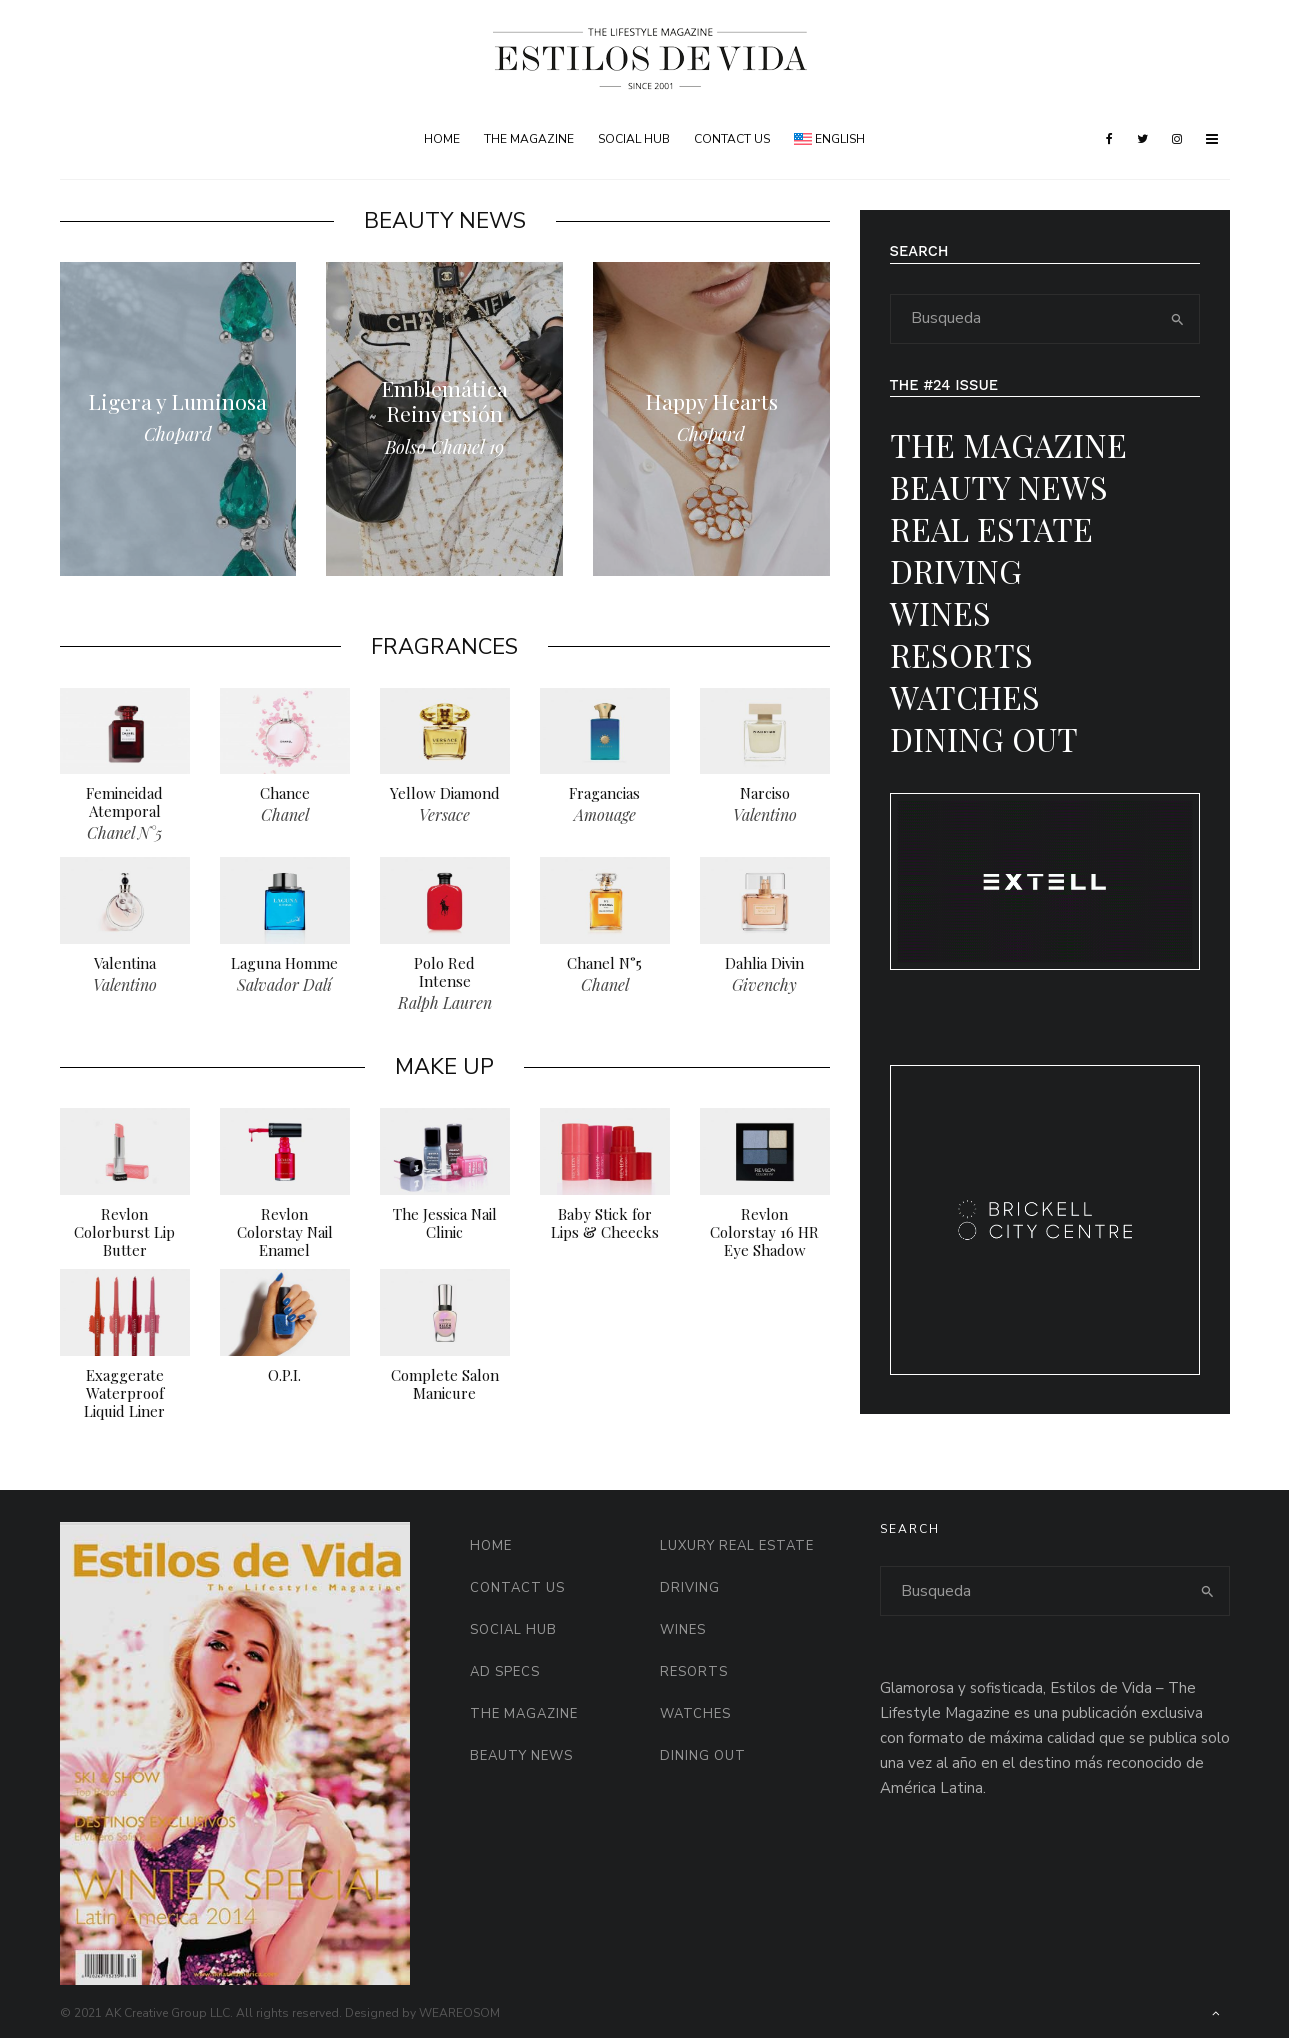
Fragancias (604, 798)
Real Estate (991, 528)
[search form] (1024, 319)
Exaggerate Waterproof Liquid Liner (124, 1398)
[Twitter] (1142, 139)
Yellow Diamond (445, 798)
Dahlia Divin (764, 968)
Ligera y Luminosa (177, 401)
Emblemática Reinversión (444, 401)
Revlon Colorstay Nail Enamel (285, 1237)
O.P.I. (284, 1380)
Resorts (961, 654)
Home (442, 139)
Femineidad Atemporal (124, 807)
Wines (940, 612)
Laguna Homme (284, 968)
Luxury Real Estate (737, 1546)
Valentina (125, 968)
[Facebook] (1109, 139)
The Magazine (529, 139)
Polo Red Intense (444, 977)
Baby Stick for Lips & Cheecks (605, 1228)
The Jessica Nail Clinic (445, 1228)
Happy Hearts (711, 401)
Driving (956, 570)
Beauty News (999, 486)
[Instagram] (1177, 139)
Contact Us (732, 139)
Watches (965, 696)
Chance (285, 798)
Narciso (765, 798)
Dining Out (984, 738)
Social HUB (634, 139)
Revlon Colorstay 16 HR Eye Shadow (764, 1237)
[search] (1177, 319)
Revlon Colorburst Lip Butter (124, 1237)
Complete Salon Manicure (445, 1389)
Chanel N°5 (604, 968)
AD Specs (505, 1672)
